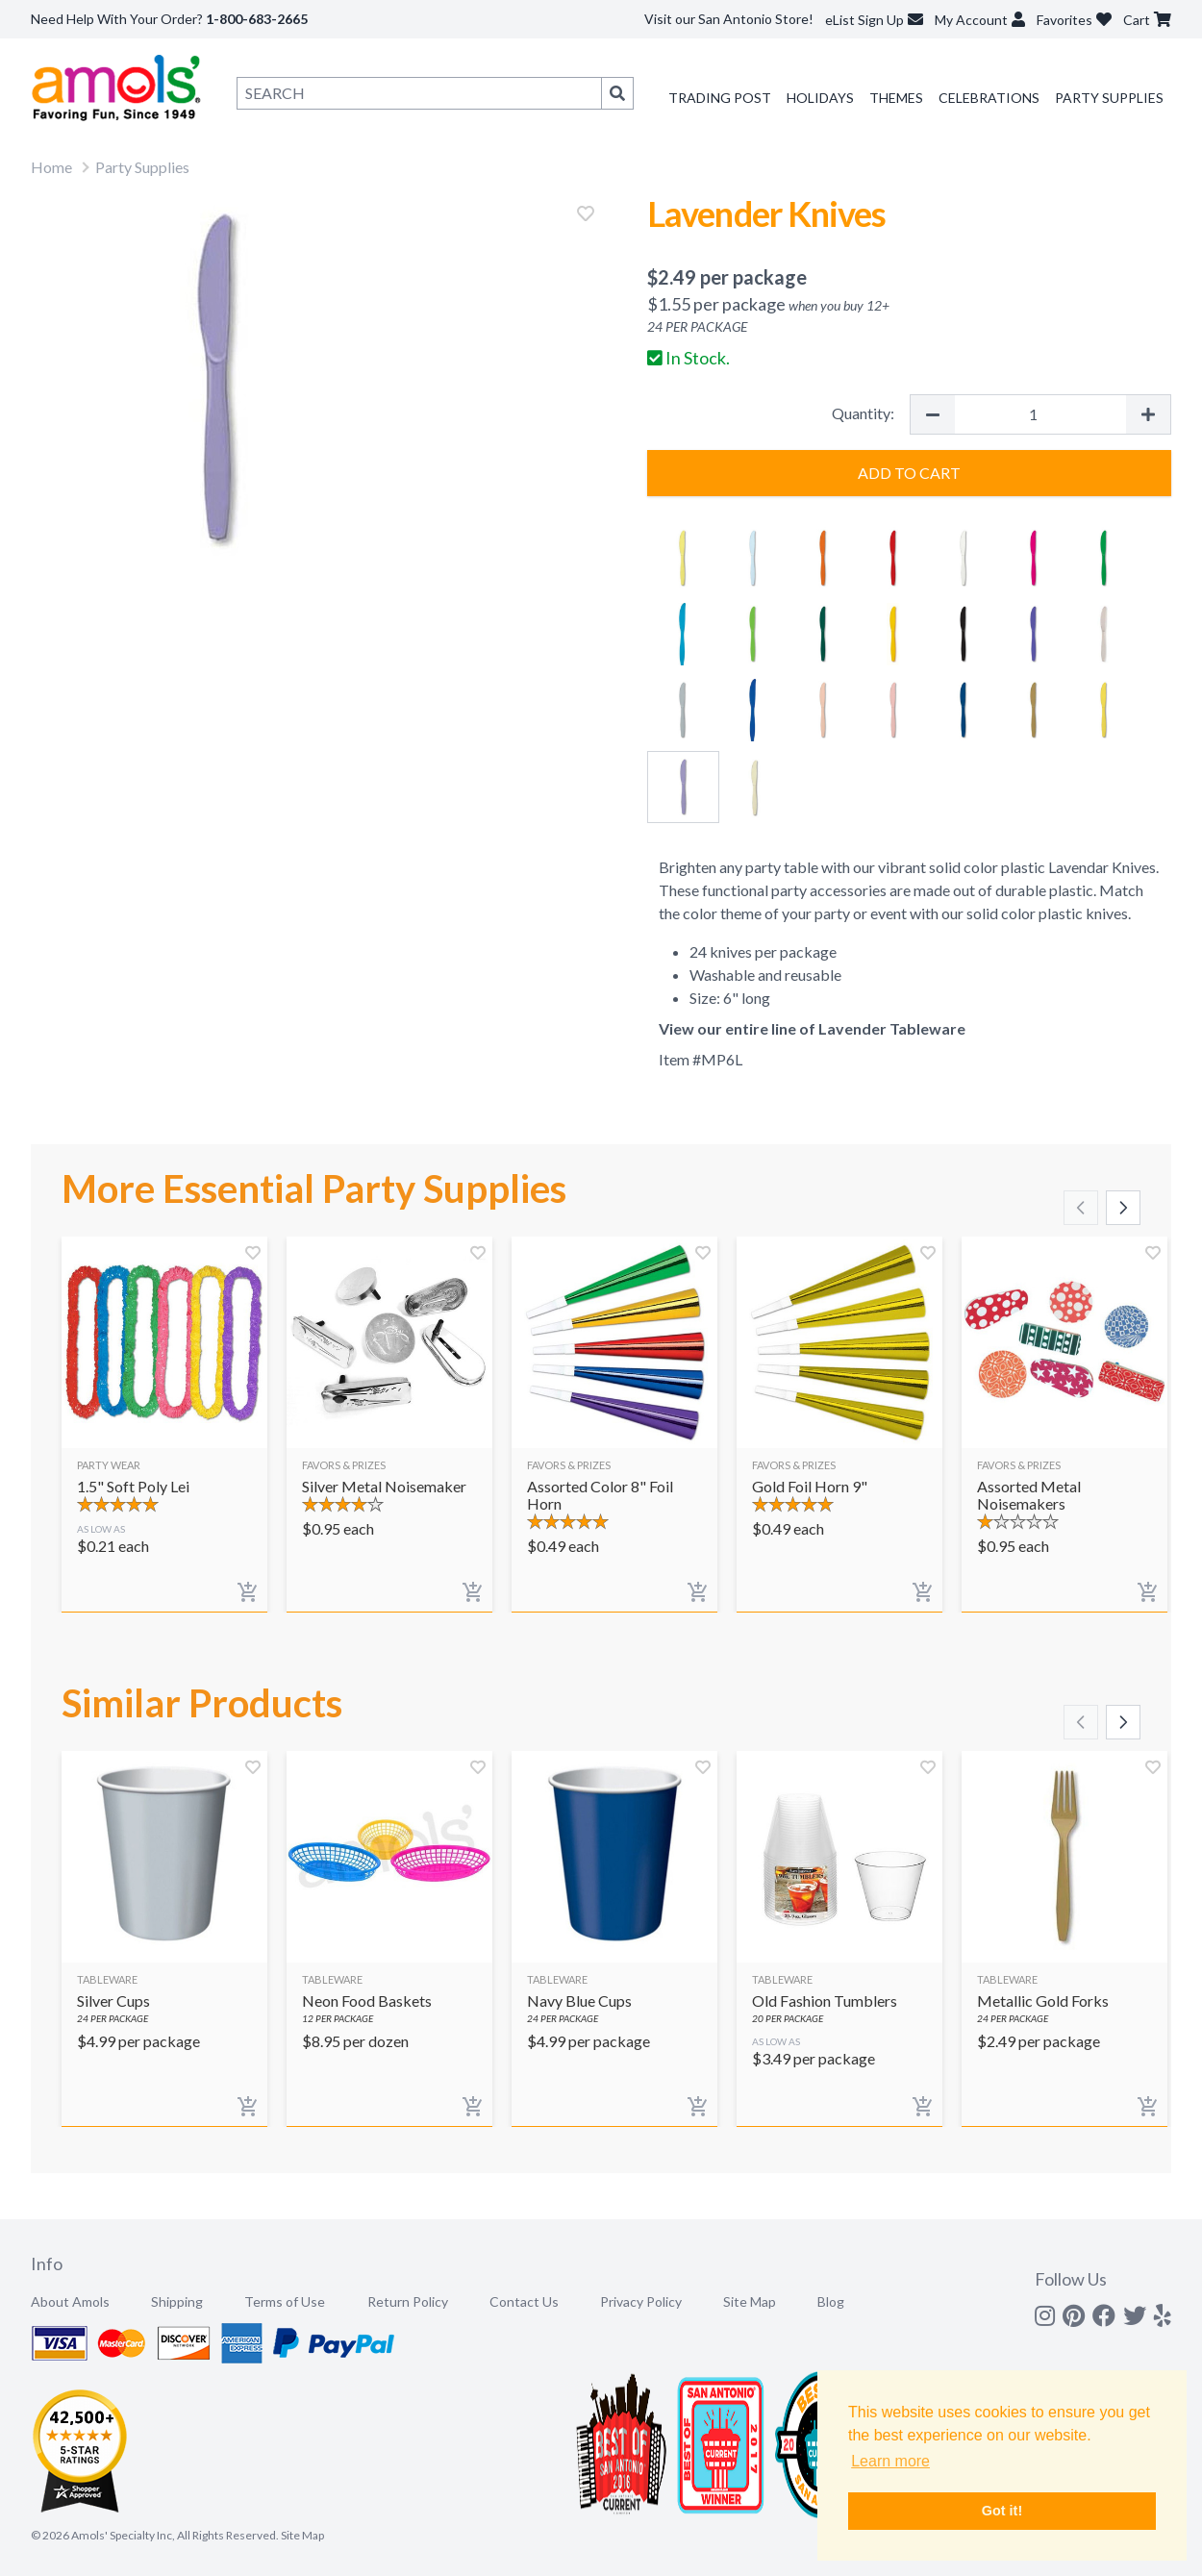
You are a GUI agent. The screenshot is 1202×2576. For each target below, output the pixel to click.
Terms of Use (284, 2301)
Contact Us (524, 2301)
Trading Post (719, 97)
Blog (830, 2301)
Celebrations (989, 97)
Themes (896, 97)
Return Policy (407, 2301)
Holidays (820, 97)
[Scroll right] (1123, 1207)
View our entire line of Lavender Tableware (812, 1028)
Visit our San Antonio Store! (729, 19)
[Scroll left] (1081, 1207)
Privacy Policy (641, 2301)
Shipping (177, 2301)
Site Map (749, 2301)
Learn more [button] (890, 2461)
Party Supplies (1109, 97)
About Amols (70, 2301)
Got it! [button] (1002, 2510)
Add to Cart (909, 472)
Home (51, 167)
